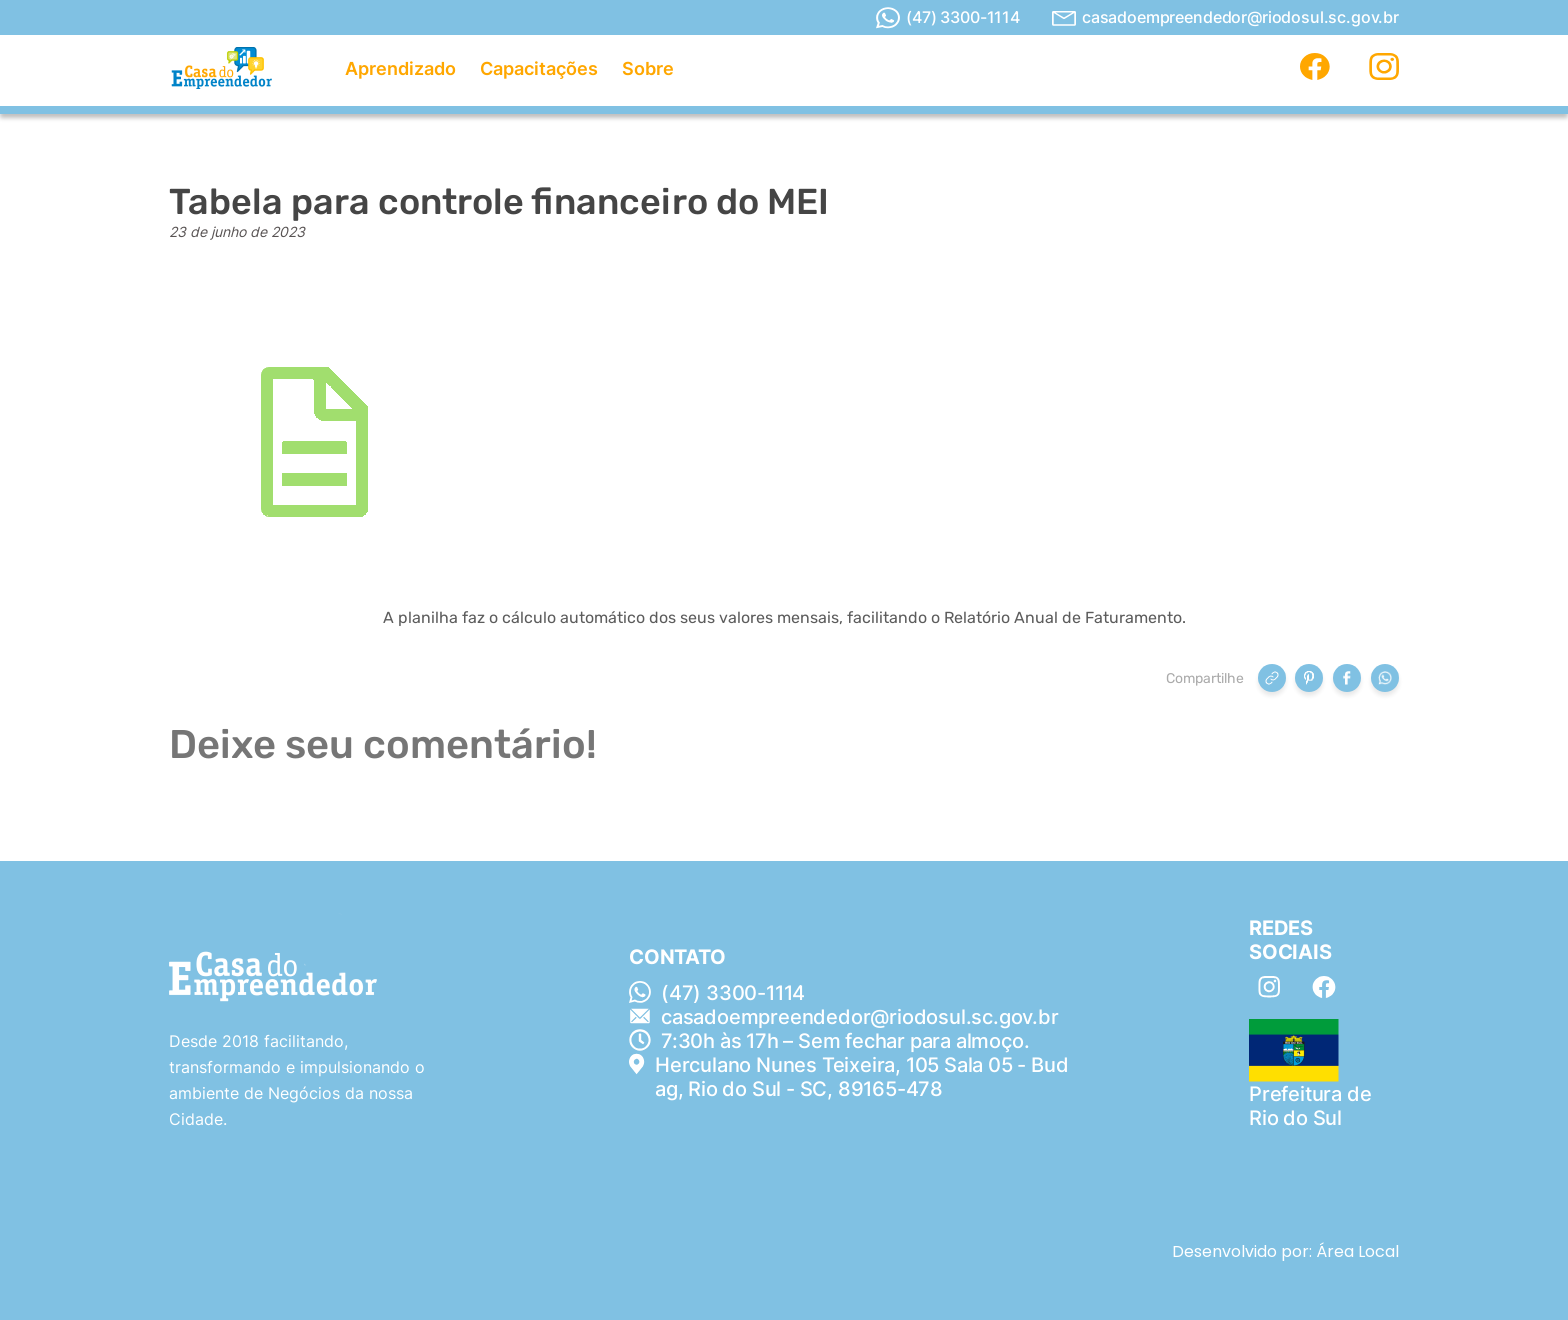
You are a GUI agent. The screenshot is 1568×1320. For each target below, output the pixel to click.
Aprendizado (400, 68)
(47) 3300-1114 (948, 18)
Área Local (1357, 1251)
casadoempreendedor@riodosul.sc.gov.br (1225, 17)
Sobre (648, 68)
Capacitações (539, 68)
